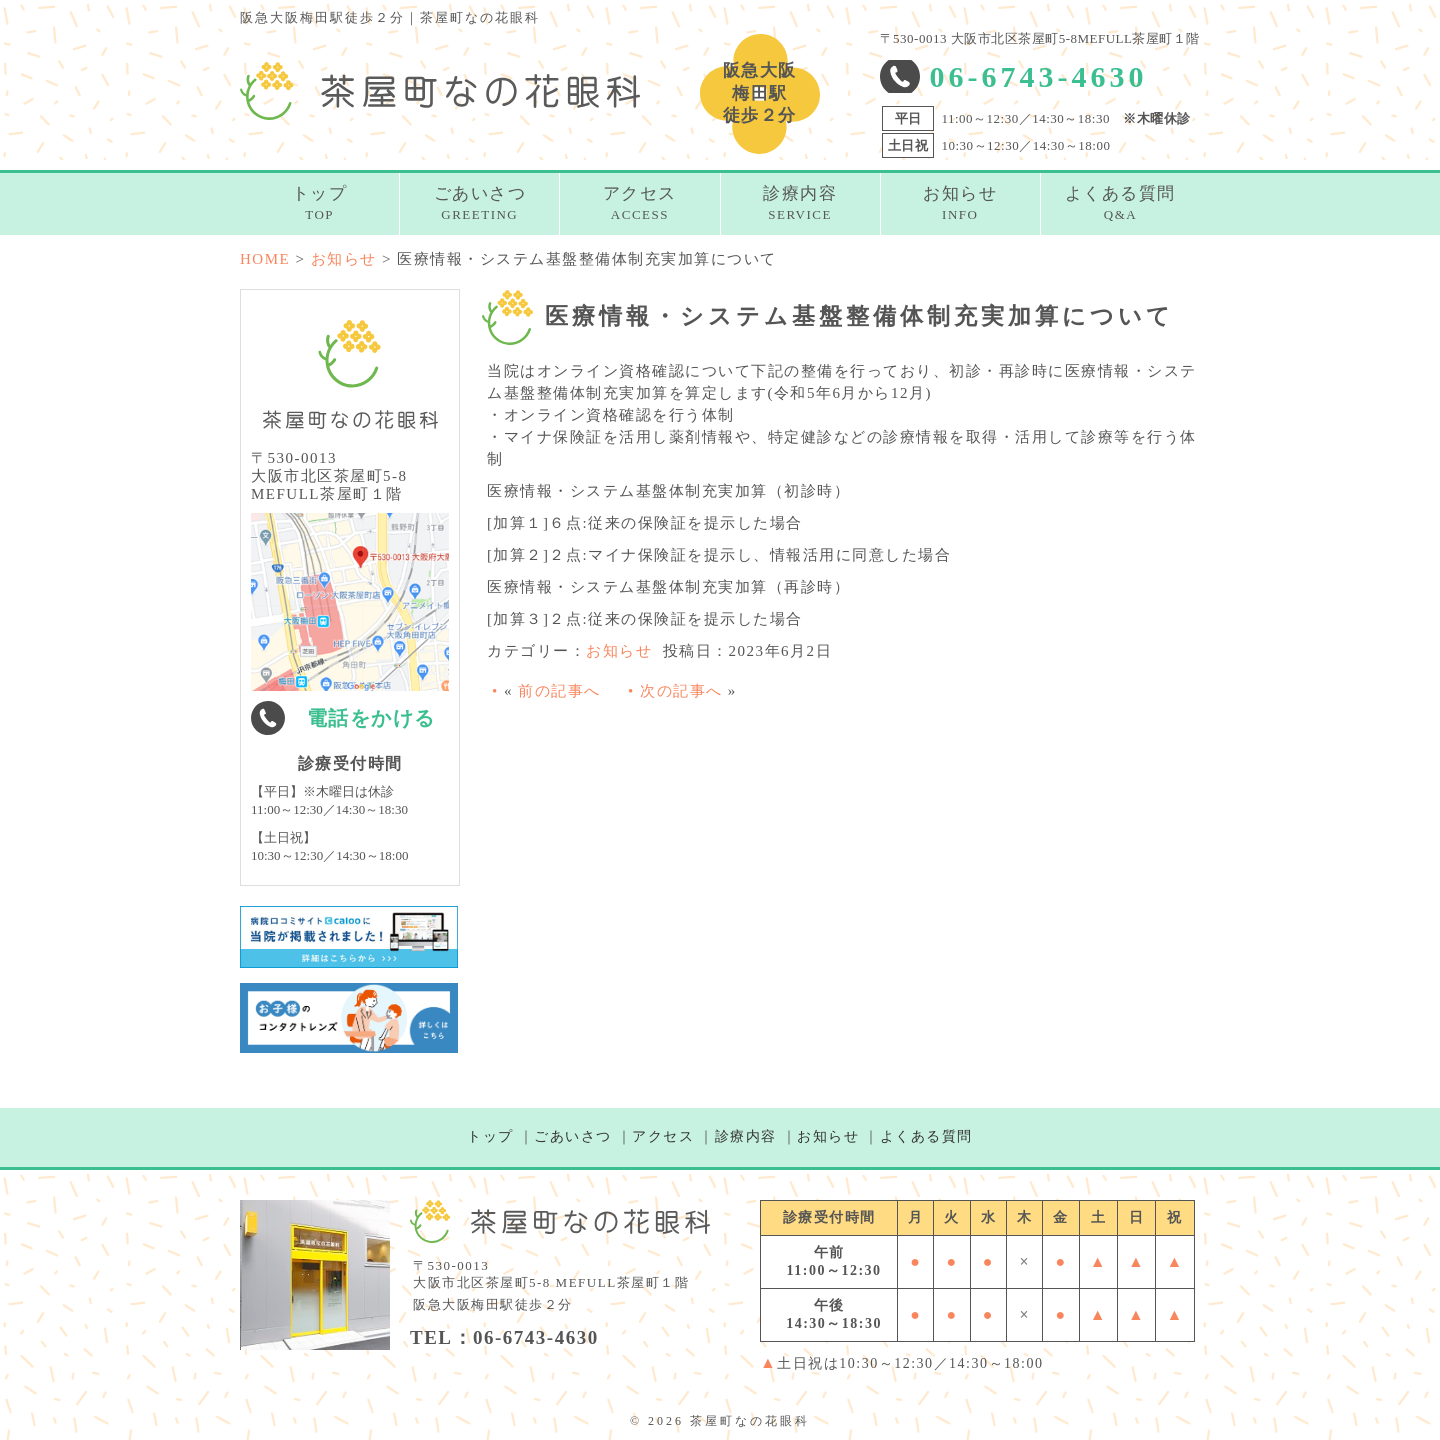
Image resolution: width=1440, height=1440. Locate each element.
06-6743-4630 (1039, 76)
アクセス (663, 1136)
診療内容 (746, 1136)
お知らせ (619, 651)
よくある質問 (926, 1136)
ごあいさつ (573, 1136)
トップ (490, 1136)
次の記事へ (681, 691)
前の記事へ (559, 691)
